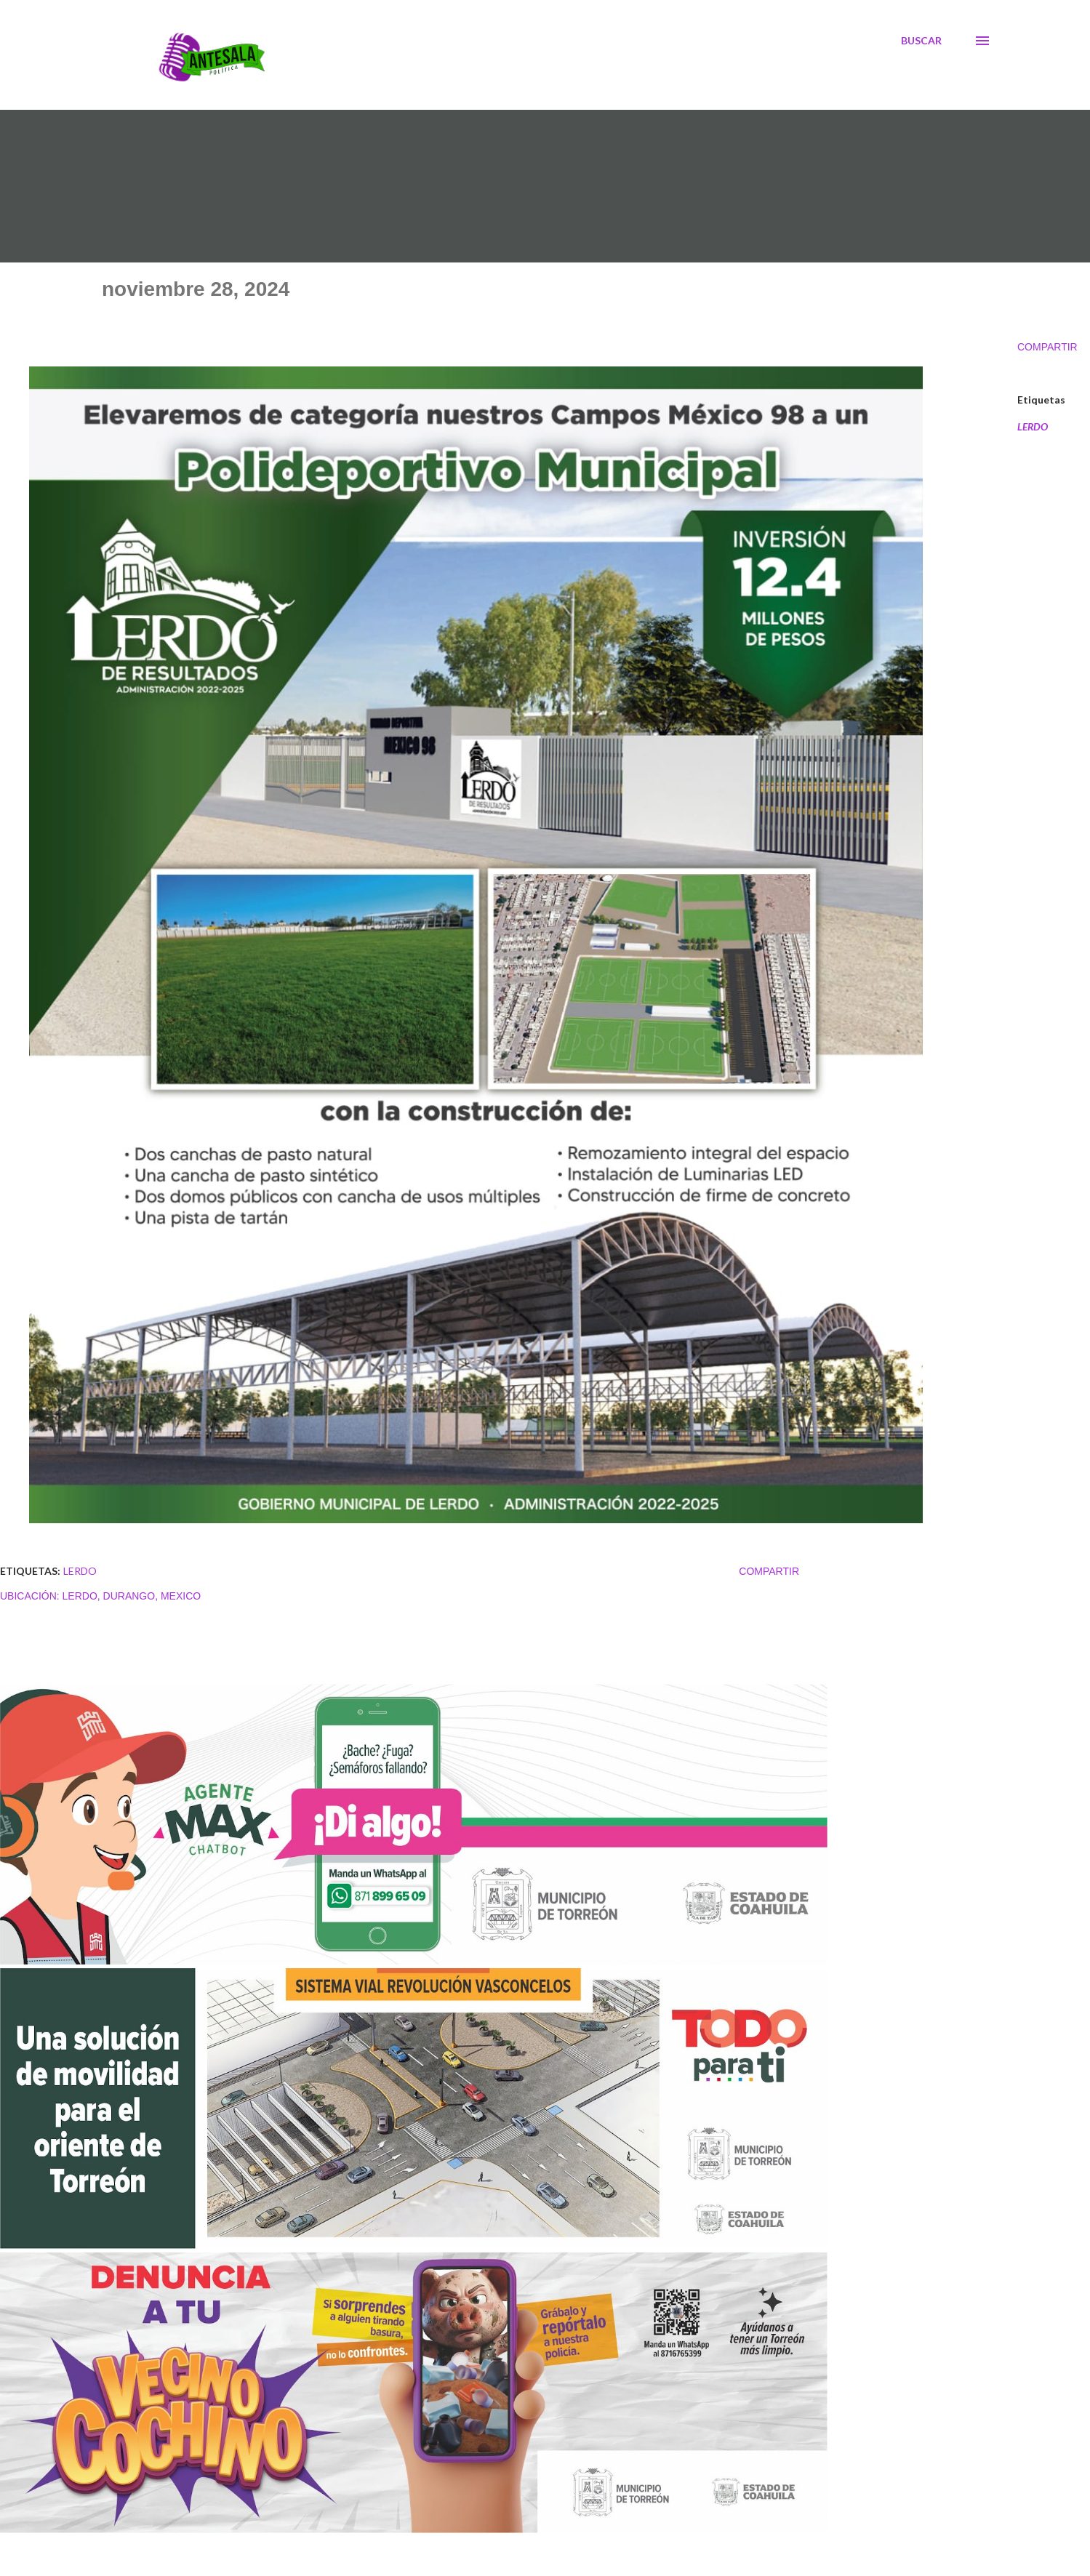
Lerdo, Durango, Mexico (132, 1596)
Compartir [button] (1047, 347)
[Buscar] (921, 40)
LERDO (1032, 427)
